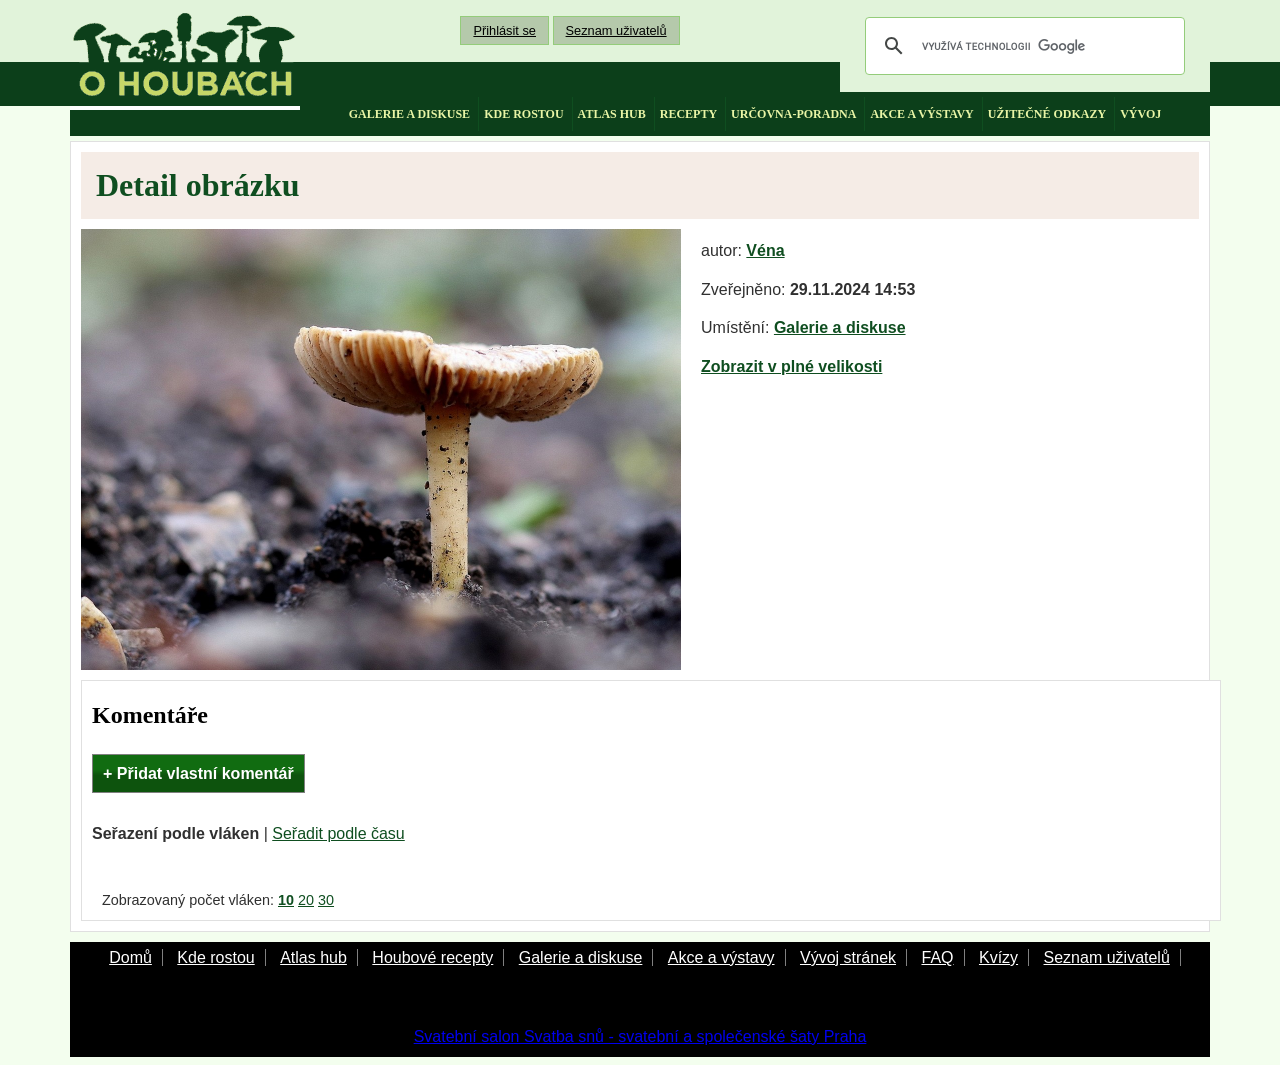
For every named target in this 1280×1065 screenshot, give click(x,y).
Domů (130, 957)
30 (326, 900)
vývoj (1140, 114)
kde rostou (523, 114)
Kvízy (998, 957)
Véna (765, 250)
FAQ (937, 957)
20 (306, 900)
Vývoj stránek (848, 957)
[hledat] (1022, 46)
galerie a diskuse (409, 114)
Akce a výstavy (721, 957)
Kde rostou (215, 957)
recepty (688, 114)
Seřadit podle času (338, 833)
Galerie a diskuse (840, 327)
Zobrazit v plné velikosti (791, 366)
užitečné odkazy (1047, 114)
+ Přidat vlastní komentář (198, 773)
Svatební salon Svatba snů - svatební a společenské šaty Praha (640, 1036)
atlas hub (612, 114)
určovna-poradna (793, 114)
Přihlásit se (504, 30)
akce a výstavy (921, 114)
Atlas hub (313, 957)
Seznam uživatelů (616, 30)
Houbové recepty (432, 957)
